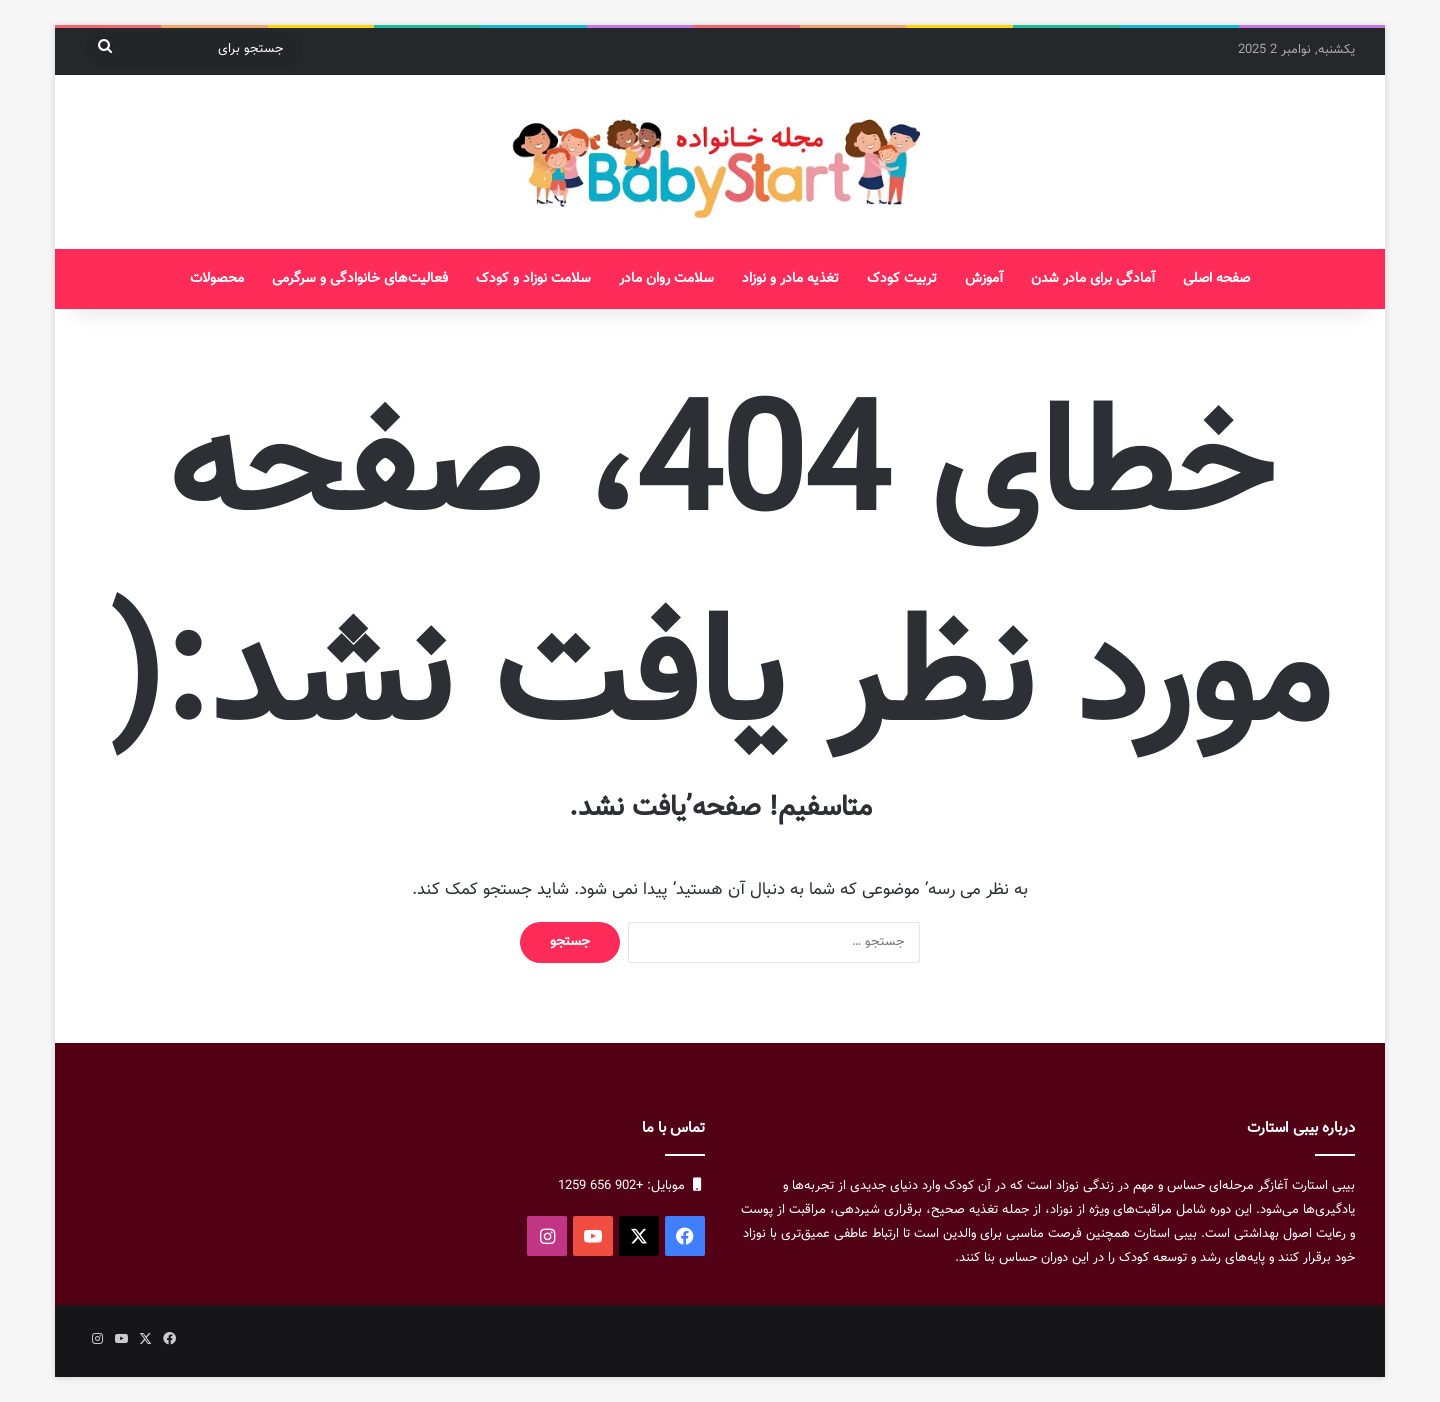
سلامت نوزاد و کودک (533, 279)
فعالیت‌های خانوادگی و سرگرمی (360, 279)
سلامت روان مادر (666, 279)
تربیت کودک (902, 279)
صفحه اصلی (1216, 279)
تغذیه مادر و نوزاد (790, 279)
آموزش (984, 279)
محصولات (217, 279)
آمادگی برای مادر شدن (1093, 279)
